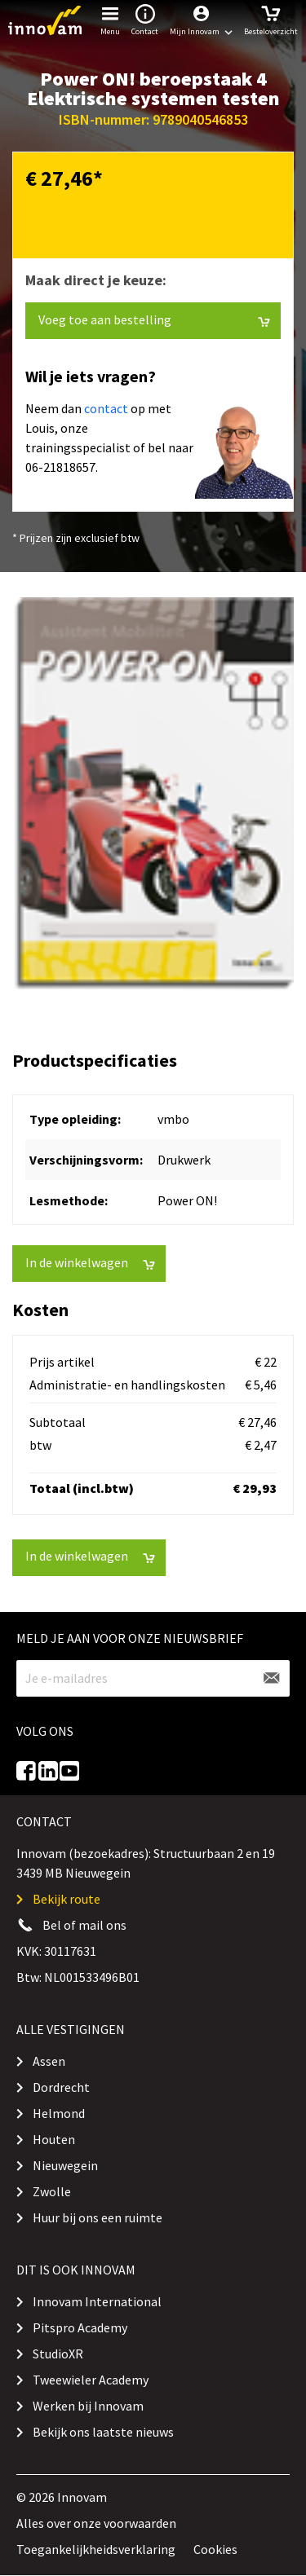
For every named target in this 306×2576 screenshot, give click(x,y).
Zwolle (52, 2191)
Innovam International (97, 2301)
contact (106, 408)
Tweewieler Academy (91, 2379)
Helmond (59, 2113)
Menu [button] (110, 18)
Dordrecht (61, 2087)
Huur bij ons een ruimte (97, 2217)
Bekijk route (66, 1899)
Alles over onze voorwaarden (96, 2523)
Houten (54, 2139)
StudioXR (58, 2353)
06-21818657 (60, 467)
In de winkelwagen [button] (90, 1262)
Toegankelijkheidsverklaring (95, 2549)
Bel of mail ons (84, 1925)
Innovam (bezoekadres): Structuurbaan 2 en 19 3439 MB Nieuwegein (145, 1863)
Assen (49, 2061)
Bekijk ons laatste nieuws (103, 2432)
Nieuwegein (65, 2165)
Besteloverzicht (271, 18)
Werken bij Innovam (88, 2406)
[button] (201, 20)
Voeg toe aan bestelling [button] (154, 319)
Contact (144, 18)
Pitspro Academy (80, 2327)
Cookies (215, 2549)
